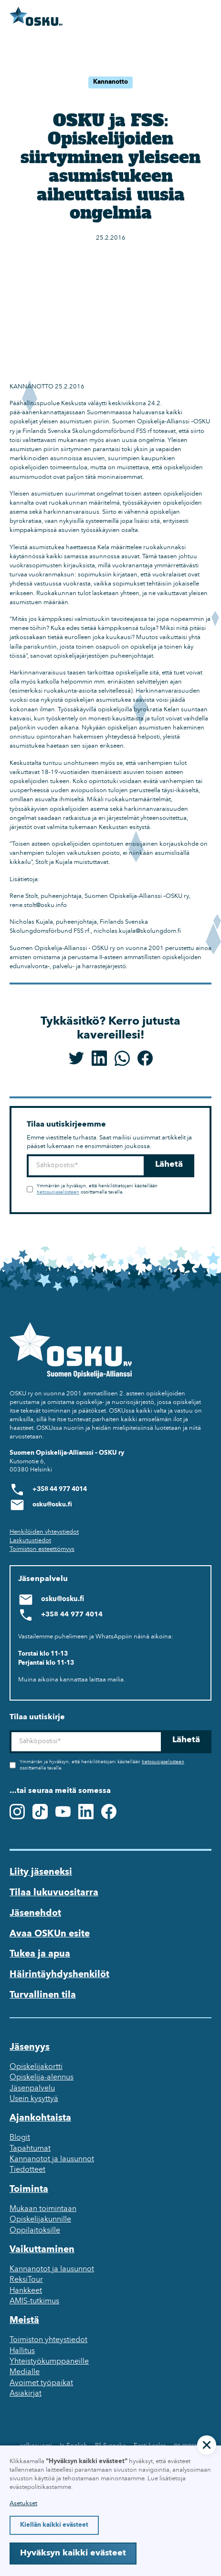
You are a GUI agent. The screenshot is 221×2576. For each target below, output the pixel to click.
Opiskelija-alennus (42, 2077)
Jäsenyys (30, 2047)
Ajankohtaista (40, 2118)
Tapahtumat (30, 2149)
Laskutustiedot (30, 1540)
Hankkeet (26, 2291)
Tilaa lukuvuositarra (54, 1893)
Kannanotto (110, 82)
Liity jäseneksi (41, 1872)
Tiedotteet (27, 2170)
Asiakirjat (26, 2394)
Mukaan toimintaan (43, 2209)
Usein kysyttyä (34, 2099)
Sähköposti (26, 1154)
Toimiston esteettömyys (42, 1549)
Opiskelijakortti (36, 2067)
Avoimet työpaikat (41, 2383)
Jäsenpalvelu (32, 2088)
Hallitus (22, 2351)
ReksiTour (26, 2280)
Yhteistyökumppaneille (49, 2362)
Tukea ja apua (40, 1954)
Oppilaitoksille (35, 2230)
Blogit (20, 2138)
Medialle (25, 2372)
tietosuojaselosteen (58, 1192)
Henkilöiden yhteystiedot (44, 1532)
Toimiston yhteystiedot (48, 2340)
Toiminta (29, 2189)
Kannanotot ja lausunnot (52, 2159)
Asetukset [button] (23, 2503)
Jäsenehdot (35, 1913)
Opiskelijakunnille (40, 2219)
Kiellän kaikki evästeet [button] (54, 2525)
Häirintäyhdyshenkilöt (59, 1974)
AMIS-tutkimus (34, 2301)
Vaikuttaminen (42, 2250)
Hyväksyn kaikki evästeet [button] (73, 2553)
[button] (206, 2444)
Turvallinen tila (43, 1995)
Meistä (24, 2320)
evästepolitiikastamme (40, 2487)
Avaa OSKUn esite (50, 1934)
